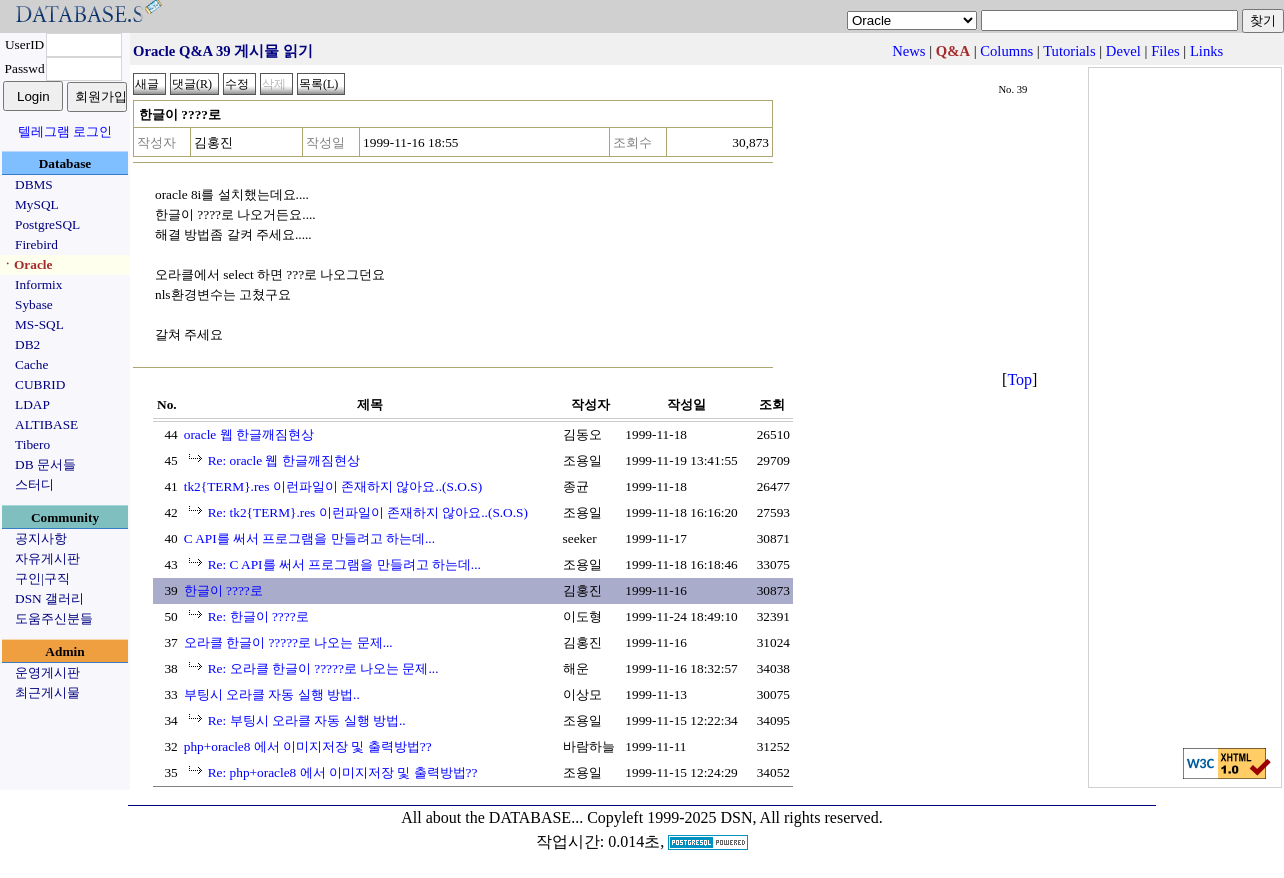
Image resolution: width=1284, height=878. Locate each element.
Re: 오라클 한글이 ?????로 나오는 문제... (323, 668)
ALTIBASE (46, 424)
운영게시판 (47, 672)
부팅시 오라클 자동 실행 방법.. (272, 694)
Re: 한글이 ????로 (258, 616)
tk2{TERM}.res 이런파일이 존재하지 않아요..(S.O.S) (333, 486)
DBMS (34, 184)
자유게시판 (47, 558)
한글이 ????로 (223, 590)
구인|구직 (42, 578)
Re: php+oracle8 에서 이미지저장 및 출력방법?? (343, 772)
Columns (1006, 51)
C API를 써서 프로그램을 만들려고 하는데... (309, 538)
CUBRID (40, 384)
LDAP (32, 404)
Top (1019, 379)
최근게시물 (47, 692)
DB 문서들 (45, 464)
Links (1206, 51)
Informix (38, 284)
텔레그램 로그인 (65, 131)
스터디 (34, 484)
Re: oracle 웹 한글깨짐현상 (284, 460)
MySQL (37, 204)
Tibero (32, 444)
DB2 (27, 344)
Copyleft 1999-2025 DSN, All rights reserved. (735, 817)
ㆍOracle (26, 264)
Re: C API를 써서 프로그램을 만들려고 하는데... (344, 564)
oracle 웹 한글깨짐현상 (249, 434)
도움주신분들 (54, 618)
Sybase (34, 304)
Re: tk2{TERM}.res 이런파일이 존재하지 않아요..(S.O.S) (368, 512)
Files (1165, 51)
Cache (31, 364)
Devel (1123, 51)
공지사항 (41, 538)
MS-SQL (39, 324)
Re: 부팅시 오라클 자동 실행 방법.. (307, 720)
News (908, 51)
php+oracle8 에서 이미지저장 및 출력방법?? (308, 746)
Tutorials (1069, 51)
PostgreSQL (47, 224)
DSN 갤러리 (49, 598)
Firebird (36, 244)
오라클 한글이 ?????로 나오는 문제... (288, 642)
